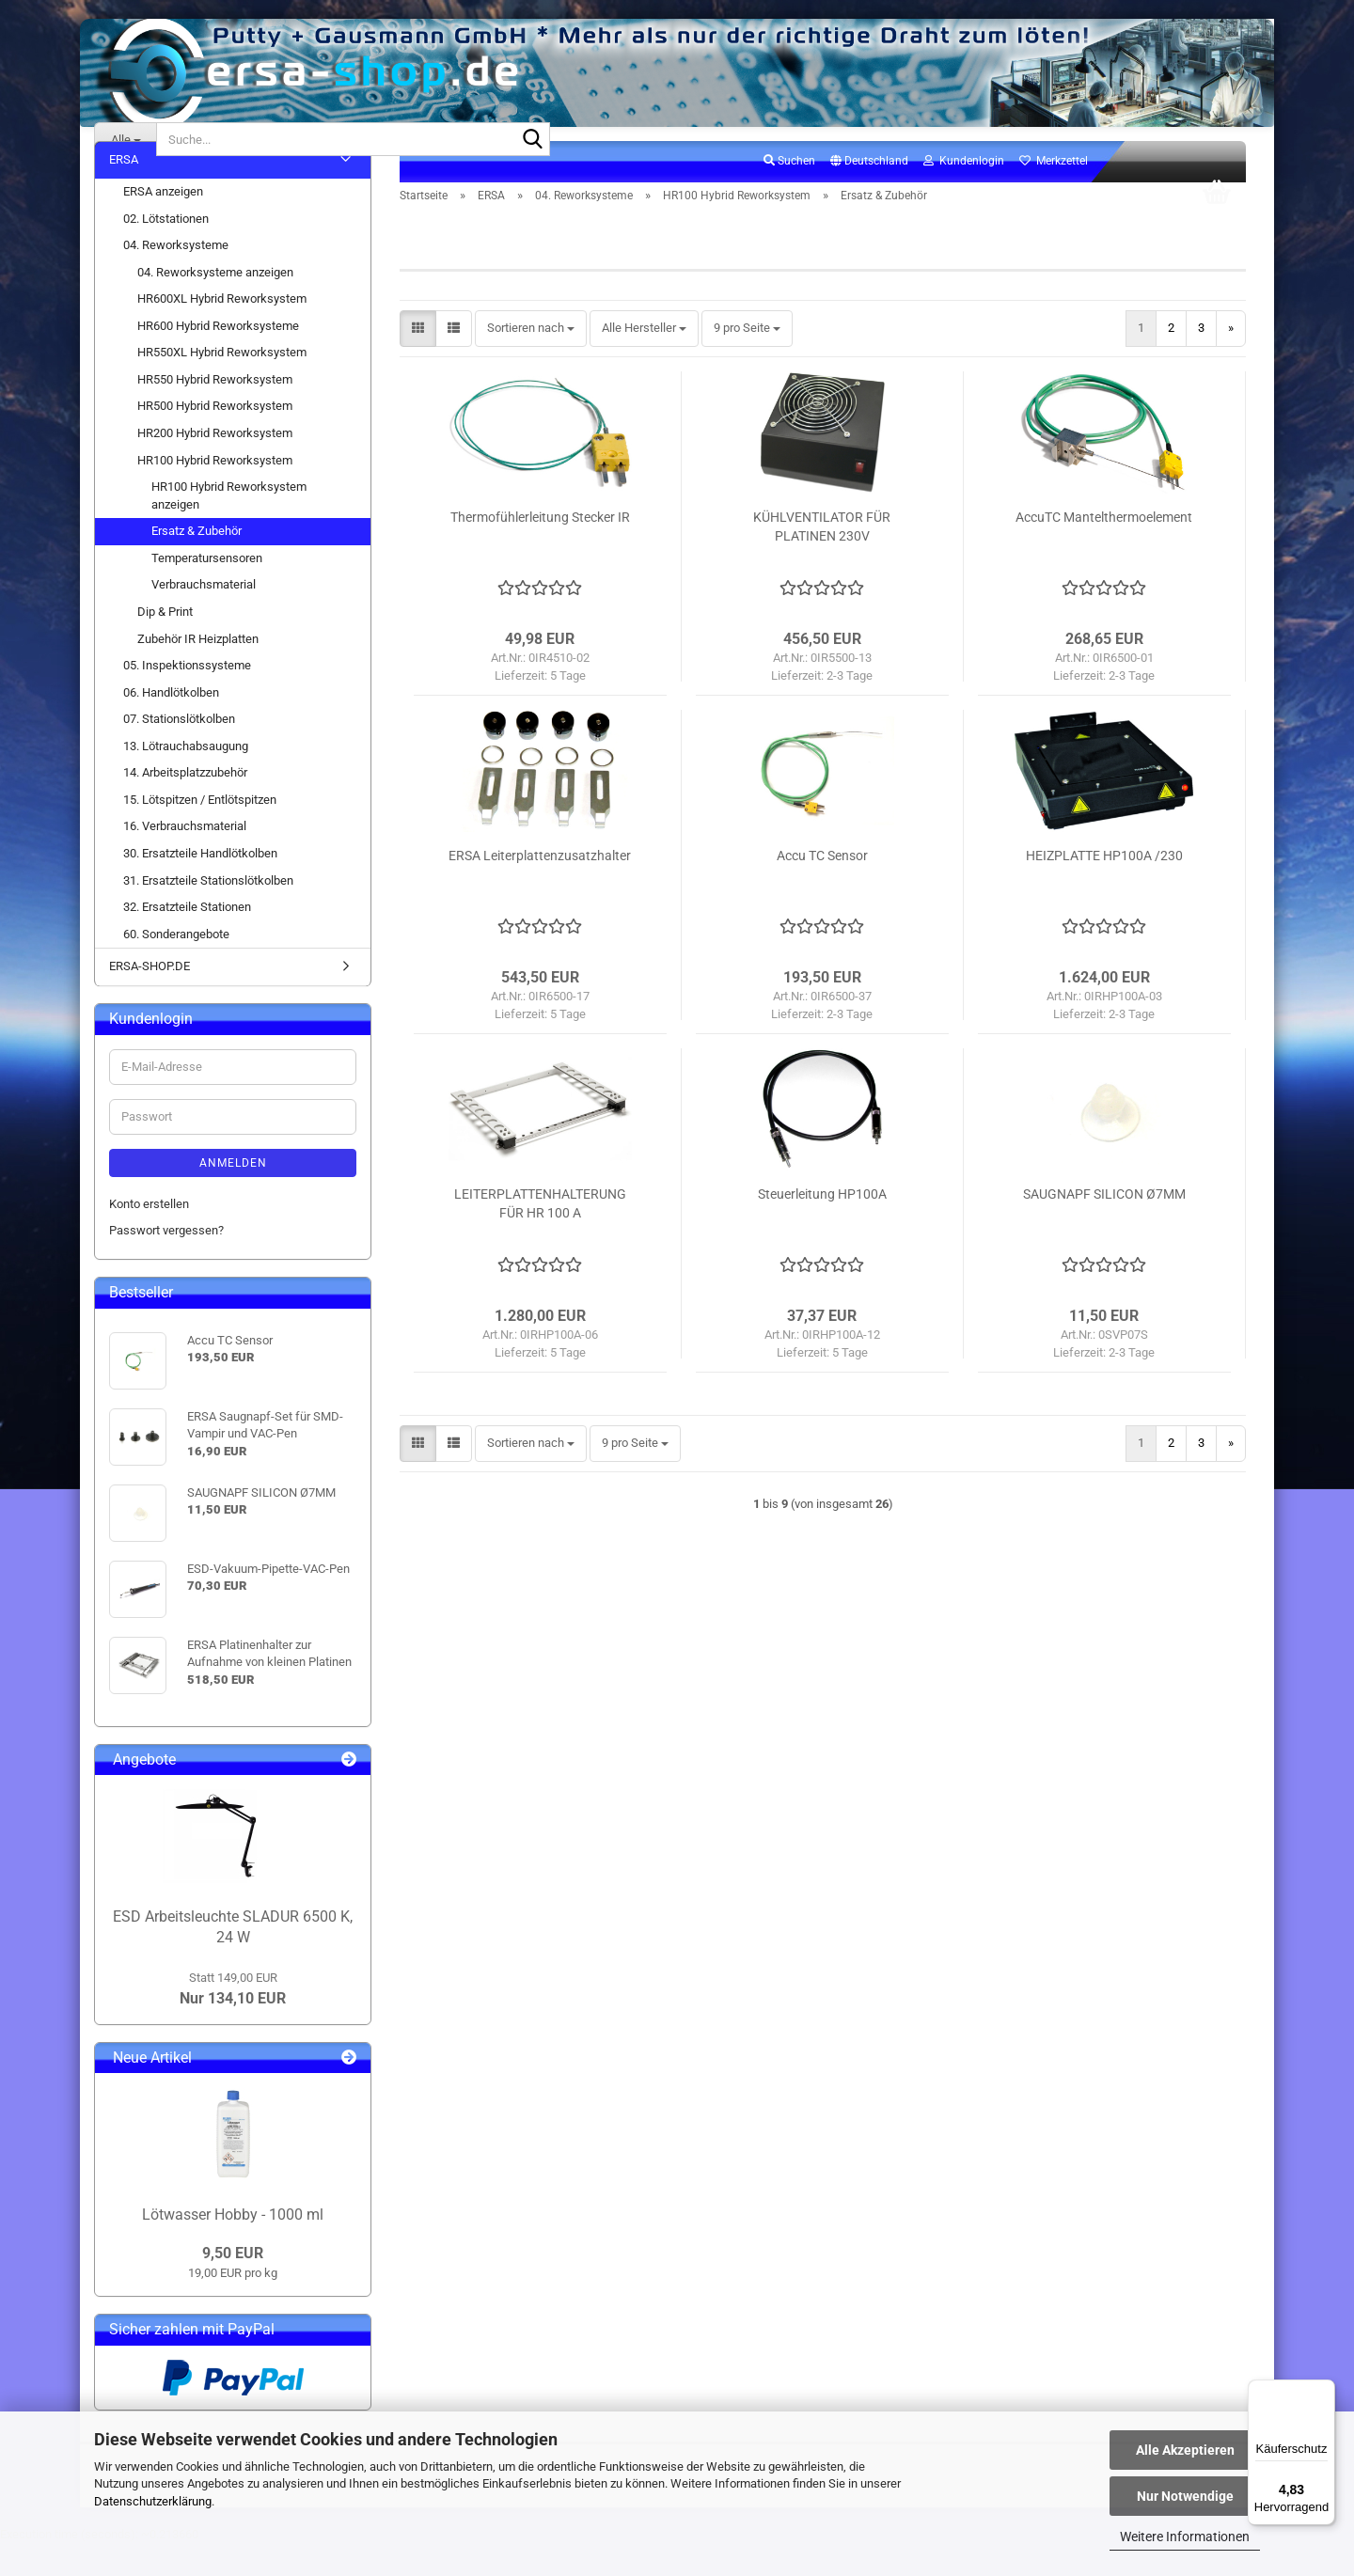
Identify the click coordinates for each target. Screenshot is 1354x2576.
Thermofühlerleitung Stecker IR (540, 550)
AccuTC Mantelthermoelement (1104, 550)
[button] (869, 194)
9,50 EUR (232, 2286)
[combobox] (531, 361)
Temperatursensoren (206, 590)
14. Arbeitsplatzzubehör (185, 805)
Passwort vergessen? (166, 1263)
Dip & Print (165, 644)
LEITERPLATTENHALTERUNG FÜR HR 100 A (540, 1236)
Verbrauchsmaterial (203, 617)
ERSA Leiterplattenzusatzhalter (540, 888)
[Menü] (1324, 2391)
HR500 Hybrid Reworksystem (214, 439)
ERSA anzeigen (163, 224)
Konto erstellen (149, 1236)
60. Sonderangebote (176, 966)
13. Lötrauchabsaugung (185, 778)
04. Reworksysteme (175, 278)
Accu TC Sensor (822, 888)
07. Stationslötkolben (179, 752)
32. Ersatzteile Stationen (187, 940)
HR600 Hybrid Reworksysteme (218, 358)
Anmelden (233, 1195)
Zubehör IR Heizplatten (198, 671)
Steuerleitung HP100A (822, 1226)
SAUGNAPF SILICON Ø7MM (1104, 1226)
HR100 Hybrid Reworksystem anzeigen (229, 528)
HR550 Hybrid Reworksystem (214, 412)
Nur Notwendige (1185, 2496)
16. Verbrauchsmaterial (184, 859)
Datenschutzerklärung (153, 2501)
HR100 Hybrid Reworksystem (214, 492)
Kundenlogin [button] (963, 193)
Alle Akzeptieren (1185, 2450)
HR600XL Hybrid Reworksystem (222, 331)
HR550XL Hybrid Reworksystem (222, 385)
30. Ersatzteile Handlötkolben (200, 886)
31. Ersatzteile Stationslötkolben (208, 912)
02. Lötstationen (166, 250)
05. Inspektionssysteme (187, 698)
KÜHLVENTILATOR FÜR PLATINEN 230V (821, 559)
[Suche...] (125, 139)
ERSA (123, 192)
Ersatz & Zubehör (196, 564)
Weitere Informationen (1185, 2536)
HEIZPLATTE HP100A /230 (1104, 888)
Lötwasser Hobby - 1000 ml (232, 2246)
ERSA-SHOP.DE (149, 999)
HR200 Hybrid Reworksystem (214, 466)
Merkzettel (1053, 193)
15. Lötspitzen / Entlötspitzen (199, 832)
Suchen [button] (789, 193)
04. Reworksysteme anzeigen (215, 304)
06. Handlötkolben (171, 724)
